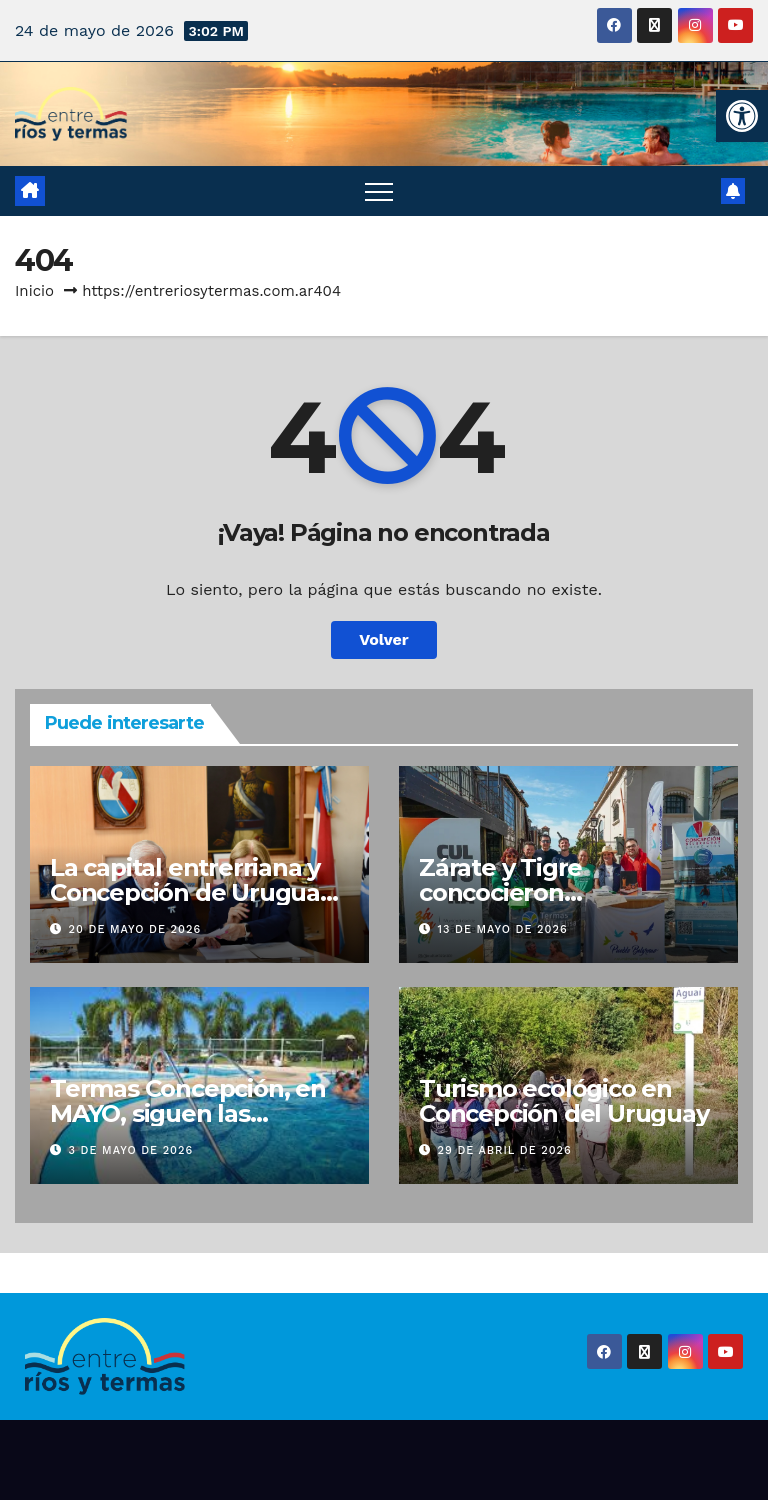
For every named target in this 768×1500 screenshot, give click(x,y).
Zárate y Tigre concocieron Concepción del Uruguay (564, 892)
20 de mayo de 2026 (135, 929)
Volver (384, 639)
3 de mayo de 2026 (131, 1150)
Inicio (34, 291)
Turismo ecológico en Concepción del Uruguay (564, 1101)
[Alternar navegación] (379, 191)
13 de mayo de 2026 (503, 929)
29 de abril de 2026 (505, 1150)
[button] (742, 116)
